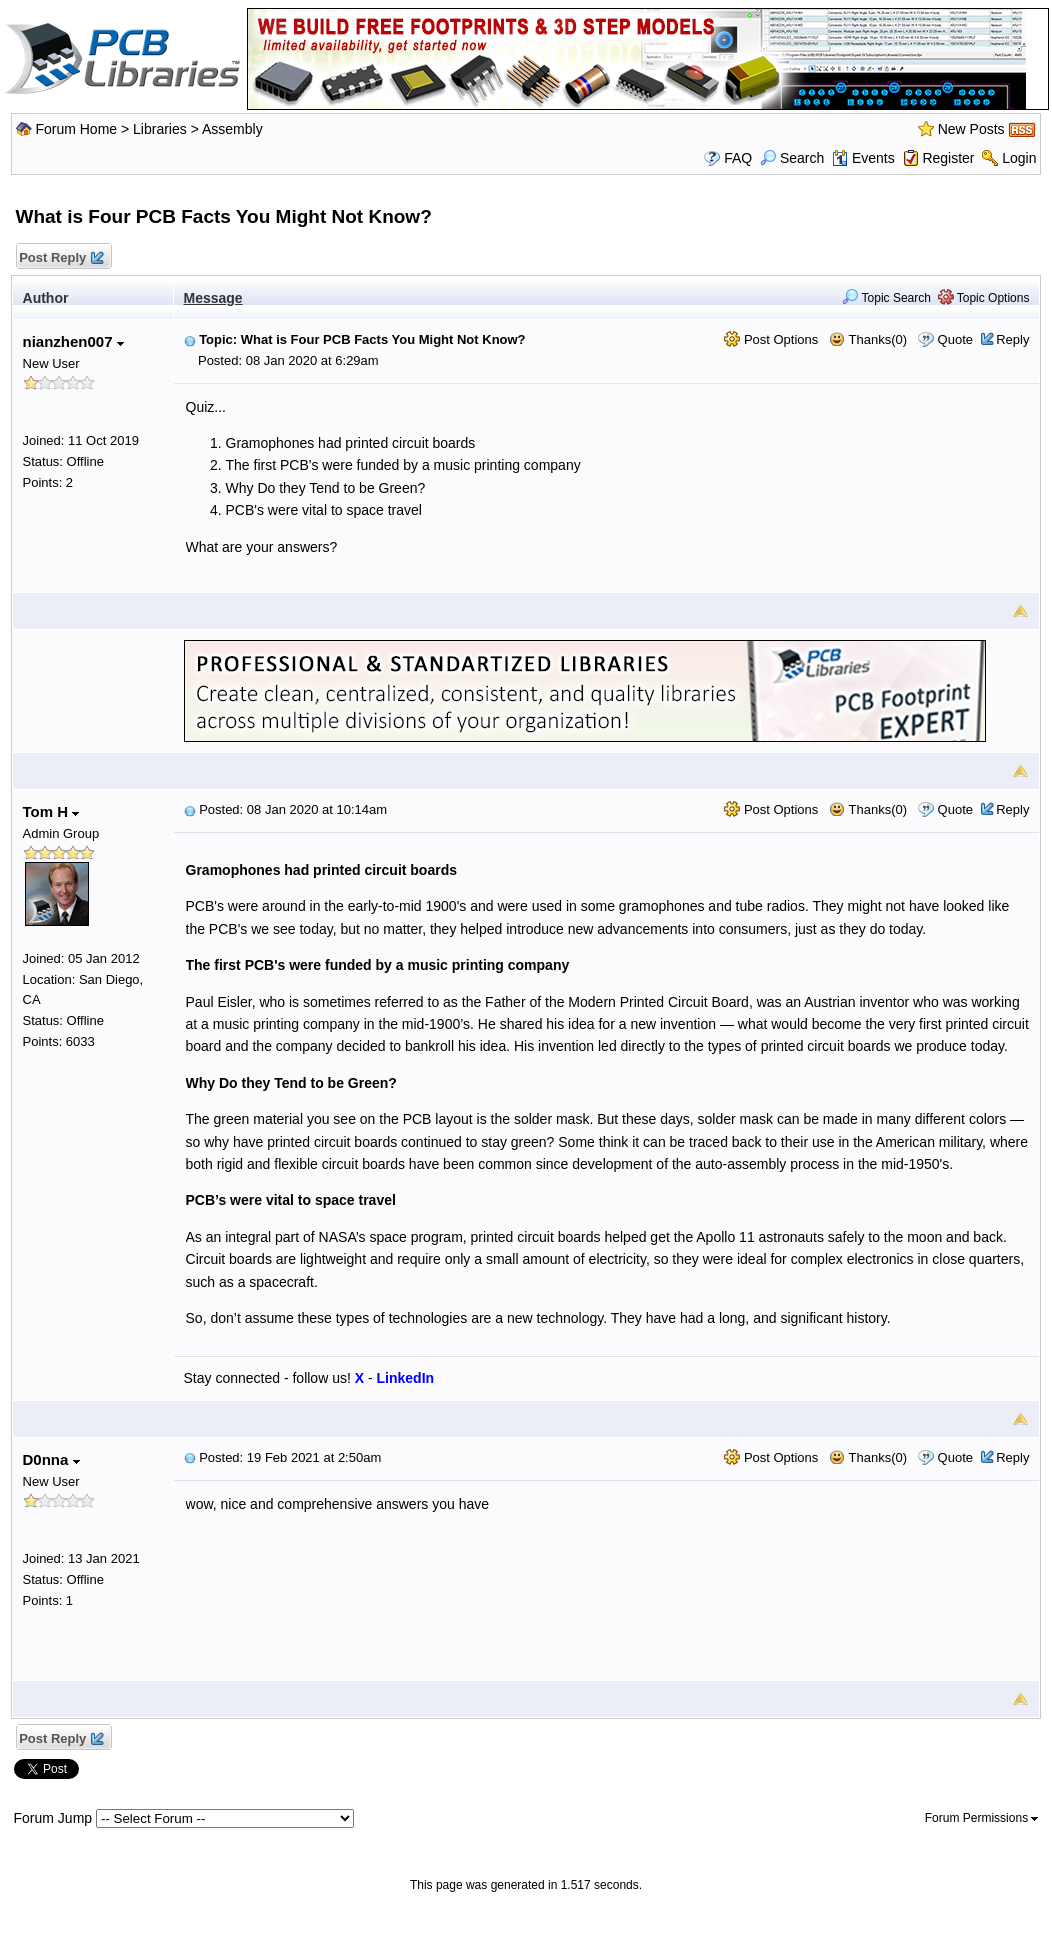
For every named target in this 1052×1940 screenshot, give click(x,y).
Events (863, 158)
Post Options (771, 339)
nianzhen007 (73, 341)
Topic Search (886, 298)
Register (948, 158)
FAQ (738, 158)
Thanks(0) (868, 339)
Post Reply (61, 258)
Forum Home (76, 129)
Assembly (232, 129)
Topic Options (984, 298)
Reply (1012, 339)
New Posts (971, 129)
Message (213, 298)
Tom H (51, 811)
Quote (955, 339)
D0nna (51, 1459)
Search (792, 158)
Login (1019, 158)
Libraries (160, 129)
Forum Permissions (982, 1818)
